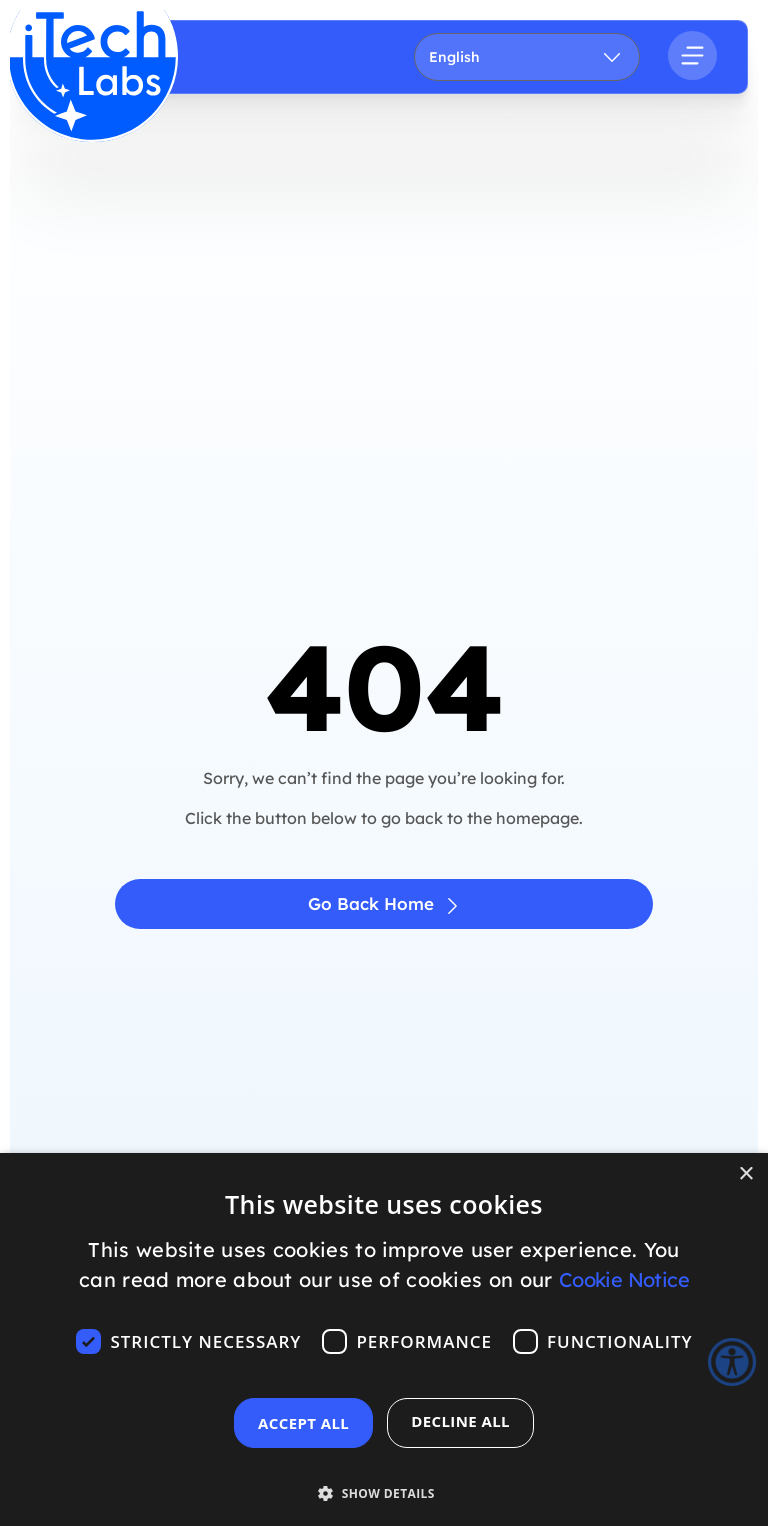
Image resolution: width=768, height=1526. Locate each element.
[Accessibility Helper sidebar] (732, 1362)
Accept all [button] (303, 1423)
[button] (384, 1482)
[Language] (527, 57)
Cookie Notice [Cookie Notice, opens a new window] (624, 1279)
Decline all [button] (460, 1421)
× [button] (745, 1174)
